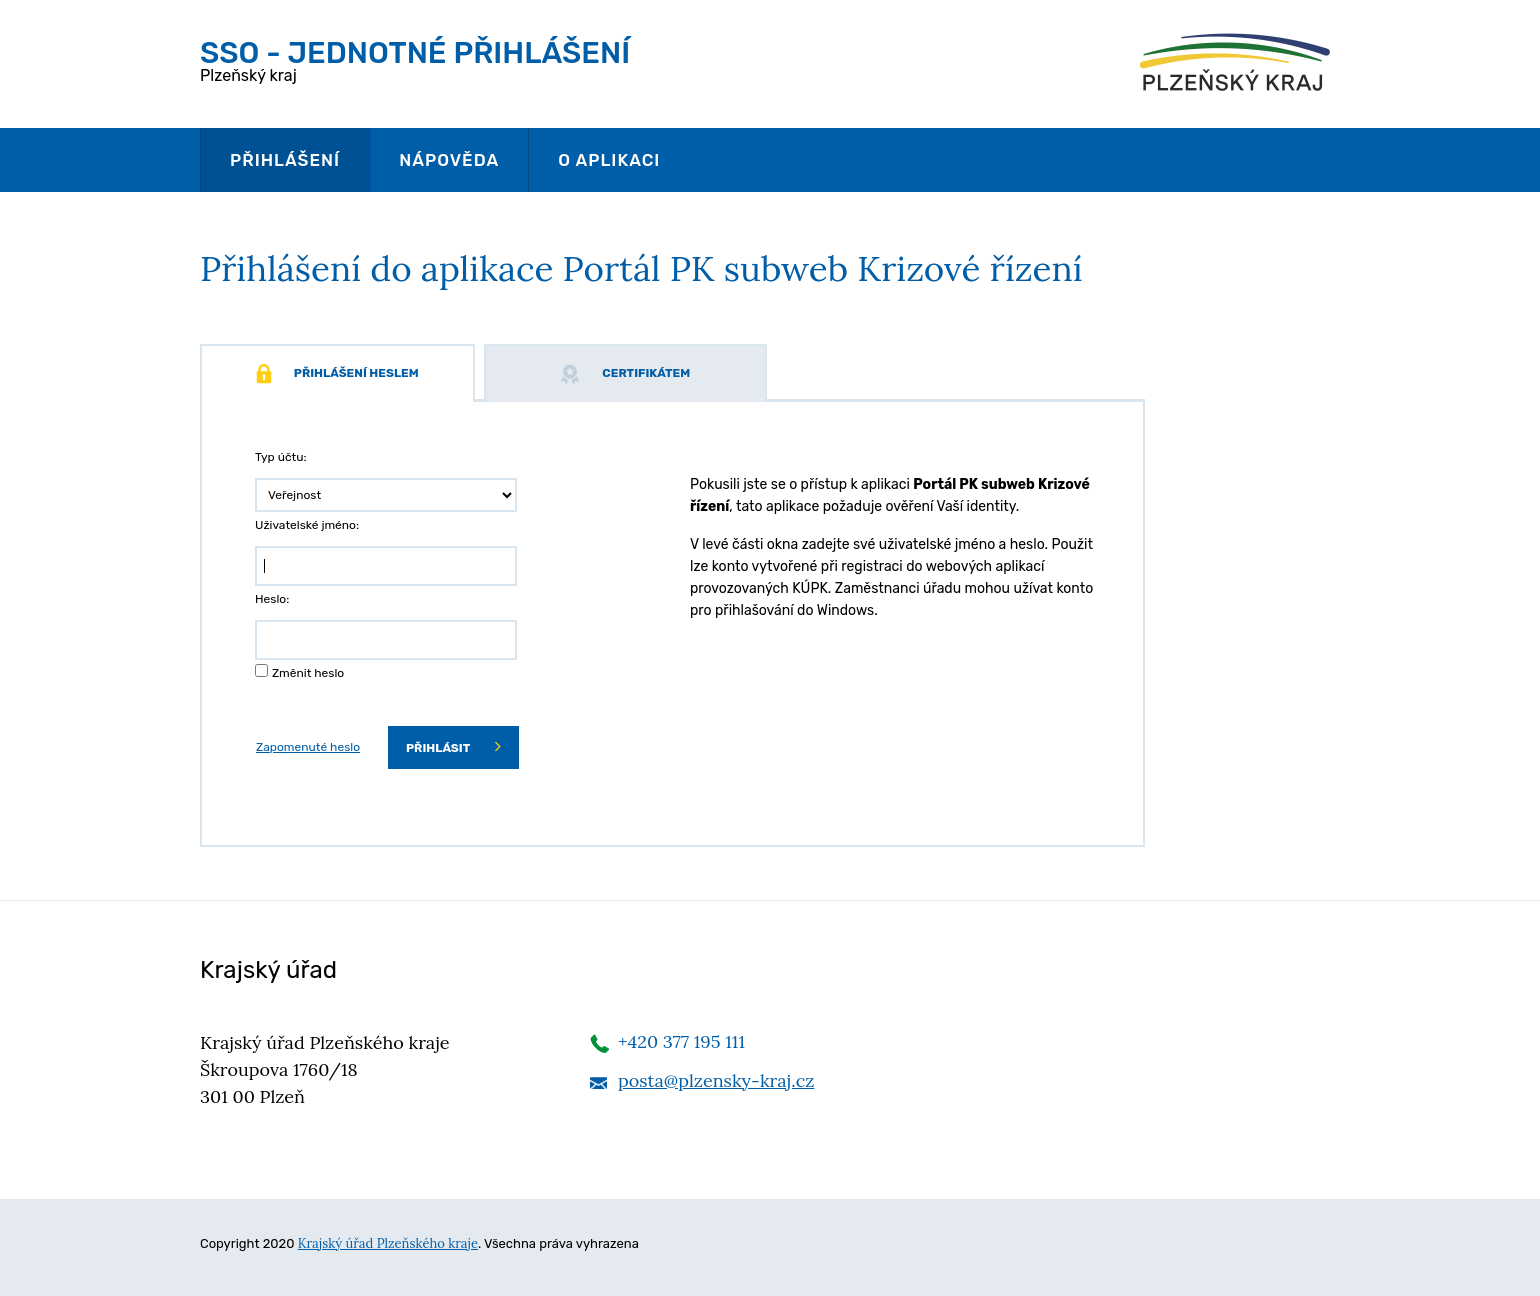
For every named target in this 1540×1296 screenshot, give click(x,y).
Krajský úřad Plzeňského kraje (388, 1243)
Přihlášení (285, 160)
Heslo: (272, 599)
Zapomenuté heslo (308, 747)
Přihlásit (453, 746)
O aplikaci (609, 160)
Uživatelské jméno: (307, 525)
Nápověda (449, 160)
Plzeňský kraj (415, 60)
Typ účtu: (281, 457)
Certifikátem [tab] (625, 374)
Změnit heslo (308, 673)
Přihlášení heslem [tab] (337, 374)
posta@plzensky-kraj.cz (716, 1080)
